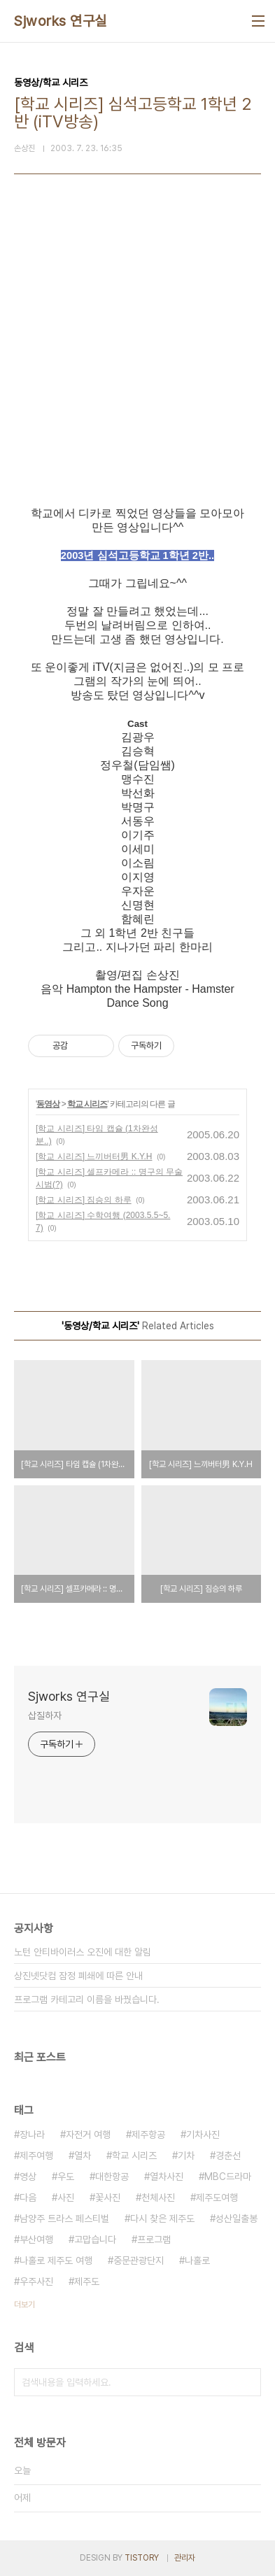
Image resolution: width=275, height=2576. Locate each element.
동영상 (47, 1104)
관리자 (184, 2558)
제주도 (86, 2281)
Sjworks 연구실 (60, 21)
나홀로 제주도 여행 (56, 2260)
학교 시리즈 (87, 1104)
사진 (65, 2197)
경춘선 (228, 2155)
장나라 (32, 2134)
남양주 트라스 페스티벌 (64, 2218)
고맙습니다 (95, 2239)
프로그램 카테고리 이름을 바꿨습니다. (87, 1999)
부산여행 (36, 2239)
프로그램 (154, 2239)
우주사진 (36, 2281)
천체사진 (158, 2197)
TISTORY (142, 2558)
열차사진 (166, 2176)
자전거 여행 (88, 2134)
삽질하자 (45, 1715)
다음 (28, 2197)
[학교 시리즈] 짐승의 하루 (84, 1200)
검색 (247, 2382)
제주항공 (148, 2134)
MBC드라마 (227, 2176)
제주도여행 (217, 2197)
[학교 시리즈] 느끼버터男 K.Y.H (94, 1156)
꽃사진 (107, 2197)
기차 (186, 2155)
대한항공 (112, 2176)
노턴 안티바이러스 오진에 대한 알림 (82, 1952)
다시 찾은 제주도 (162, 2218)
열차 (82, 2155)
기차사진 (203, 2134)
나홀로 (197, 2260)
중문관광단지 (138, 2260)
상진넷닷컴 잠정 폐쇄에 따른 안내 (78, 1975)
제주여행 (36, 2155)
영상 (28, 2176)
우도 (65, 2176)
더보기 (24, 2304)
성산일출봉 (237, 2218)
